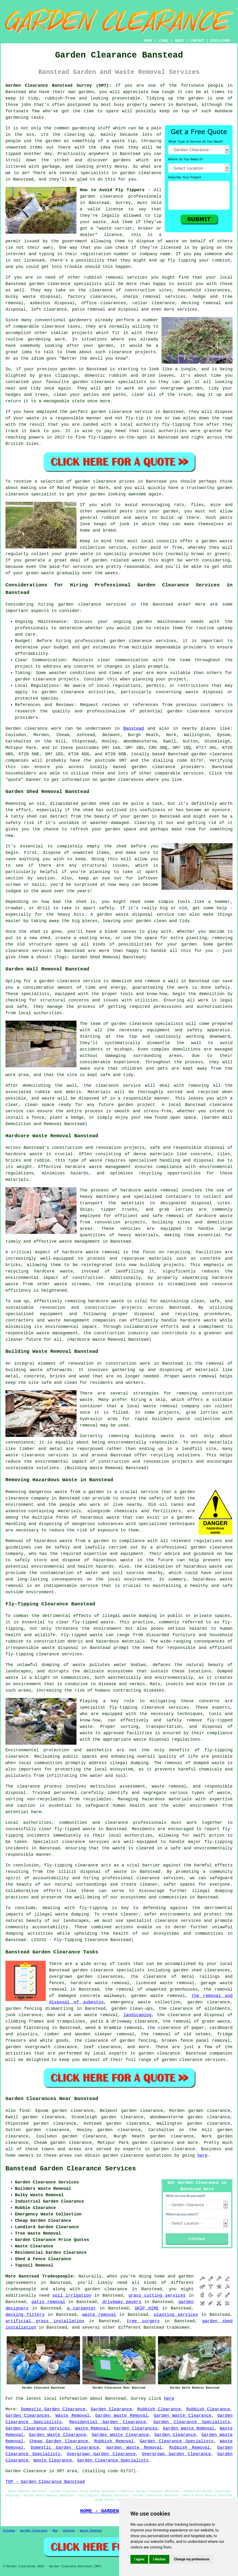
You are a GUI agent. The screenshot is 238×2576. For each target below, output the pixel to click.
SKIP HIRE (147, 2308)
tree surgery (143, 2321)
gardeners (80, 320)
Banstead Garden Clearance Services (70, 2168)
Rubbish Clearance (159, 2409)
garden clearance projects (47, 679)
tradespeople (20, 2289)
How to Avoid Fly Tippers (112, 190)
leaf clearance (102, 2047)
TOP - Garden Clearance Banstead (45, 2481)
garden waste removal (158, 1995)
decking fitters (25, 2314)
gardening (83, 128)
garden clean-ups (132, 2008)
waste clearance (25, 1455)
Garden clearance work (33, 728)
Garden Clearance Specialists (191, 2422)
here (202, 2155)
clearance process (39, 1786)
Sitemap (9, 2530)
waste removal (200, 1376)
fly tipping (182, 260)
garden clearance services (143, 640)
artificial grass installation (44, 2321)
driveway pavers (121, 2302)
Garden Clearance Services (37, 2428)
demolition (212, 993)
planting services (176, 2314)
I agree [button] (139, 2559)
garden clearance (101, 196)
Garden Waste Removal (121, 2415)
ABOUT (179, 41)
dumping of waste (63, 1664)
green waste (40, 573)
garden (86, 92)
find (24, 2110)
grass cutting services (156, 2295)
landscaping (137, 2015)
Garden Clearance (111, 2409)
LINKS (163, 41)
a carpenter (81, 2308)
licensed (171, 247)
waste (99, 222)
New (55, 2530)
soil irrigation (71, 2295)
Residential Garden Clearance (107, 2422)
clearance (120, 352)
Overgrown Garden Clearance (101, 2454)
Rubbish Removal (114, 2441)
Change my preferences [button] (191, 2559)
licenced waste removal (165, 1983)
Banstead (133, 728)
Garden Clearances (27, 2415)
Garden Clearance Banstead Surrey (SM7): (58, 85)
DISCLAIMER (220, 41)
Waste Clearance (53, 2460)
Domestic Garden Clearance (53, 2409)
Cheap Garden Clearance (59, 2441)
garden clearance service (122, 411)
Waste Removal (72, 2415)
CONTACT (197, 41)
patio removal (48, 2302)
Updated (69, 2530)
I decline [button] (159, 2559)
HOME (148, 41)
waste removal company (171, 1406)
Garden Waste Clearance (182, 2415)
